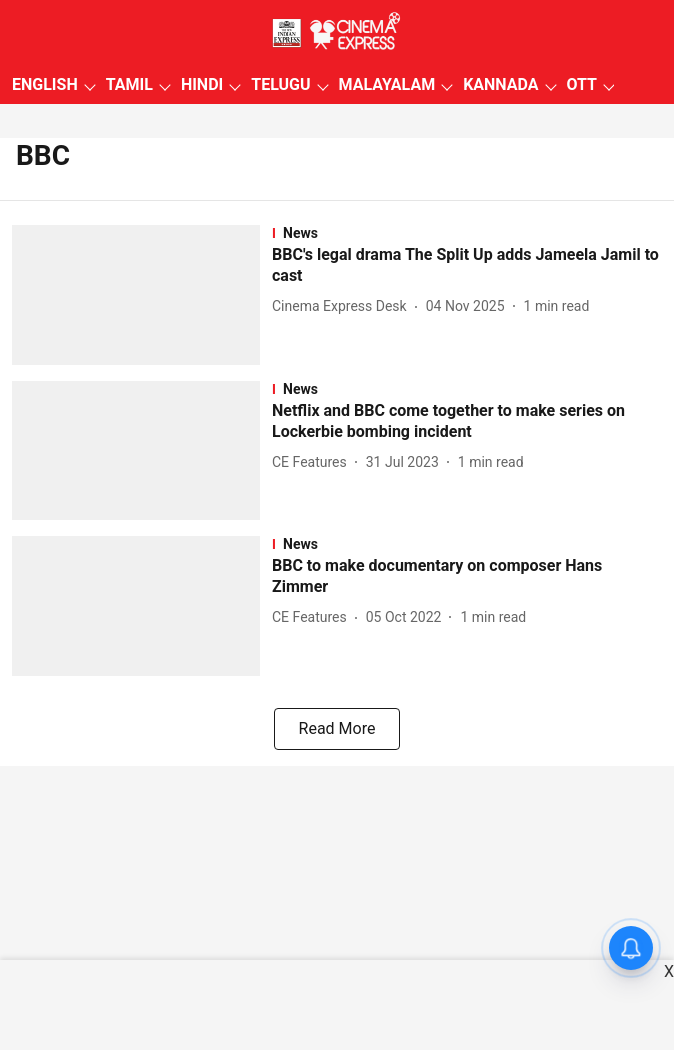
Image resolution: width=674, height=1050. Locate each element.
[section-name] (467, 233)
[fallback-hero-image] (142, 295)
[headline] (467, 266)
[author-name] (343, 306)
